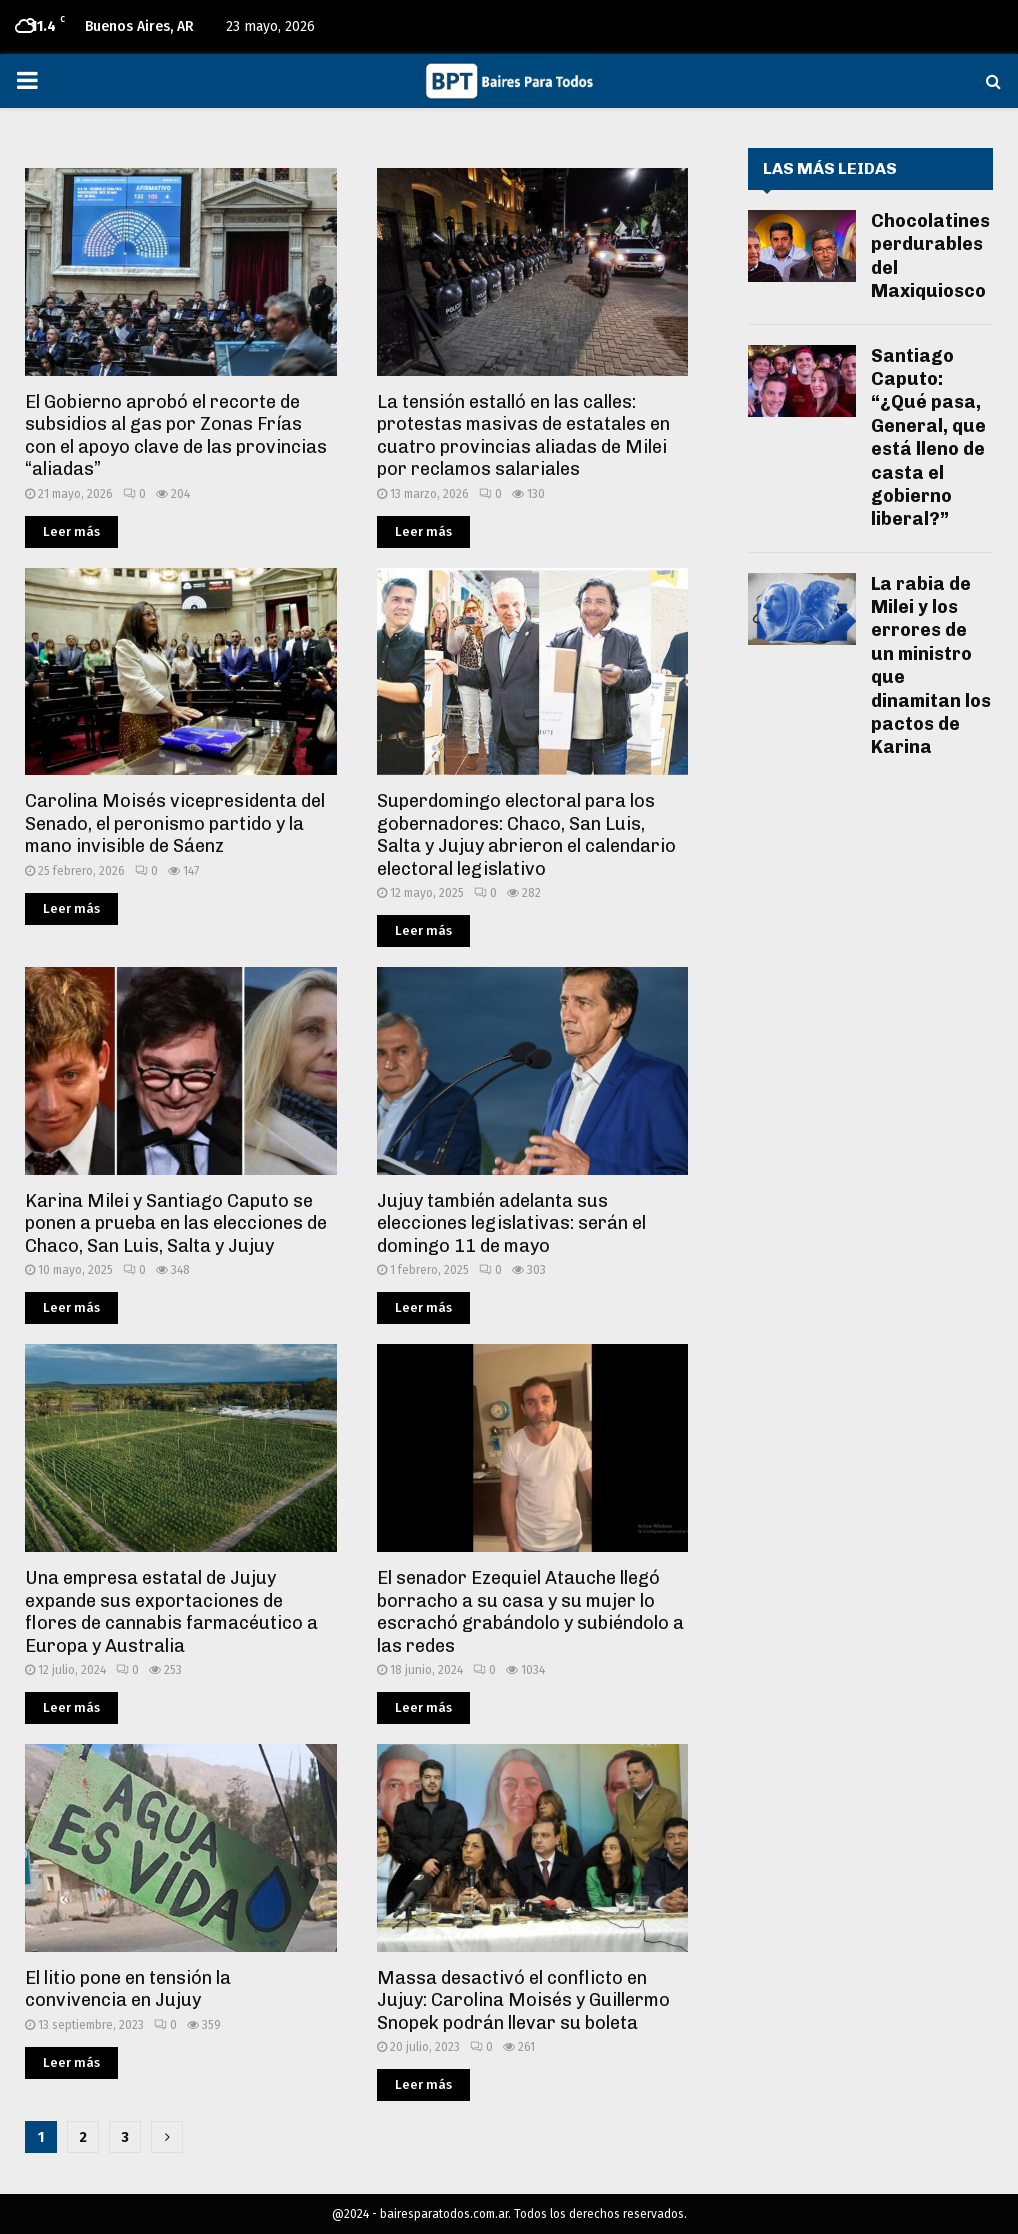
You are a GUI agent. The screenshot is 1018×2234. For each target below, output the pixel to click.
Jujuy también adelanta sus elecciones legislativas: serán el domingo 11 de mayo (511, 1223)
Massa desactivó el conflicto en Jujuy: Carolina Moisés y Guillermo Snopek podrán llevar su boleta (523, 2000)
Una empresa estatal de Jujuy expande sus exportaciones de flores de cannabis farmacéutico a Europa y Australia (171, 1612)
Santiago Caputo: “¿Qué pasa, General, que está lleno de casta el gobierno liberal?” (928, 438)
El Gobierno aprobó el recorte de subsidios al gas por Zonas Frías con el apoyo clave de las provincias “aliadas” (176, 436)
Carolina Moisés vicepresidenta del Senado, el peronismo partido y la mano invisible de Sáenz (175, 823)
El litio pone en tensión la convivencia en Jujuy (128, 1989)
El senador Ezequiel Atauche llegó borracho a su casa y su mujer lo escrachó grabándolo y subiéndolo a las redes (530, 1612)
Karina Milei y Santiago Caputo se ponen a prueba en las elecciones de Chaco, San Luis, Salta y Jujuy (176, 1223)
